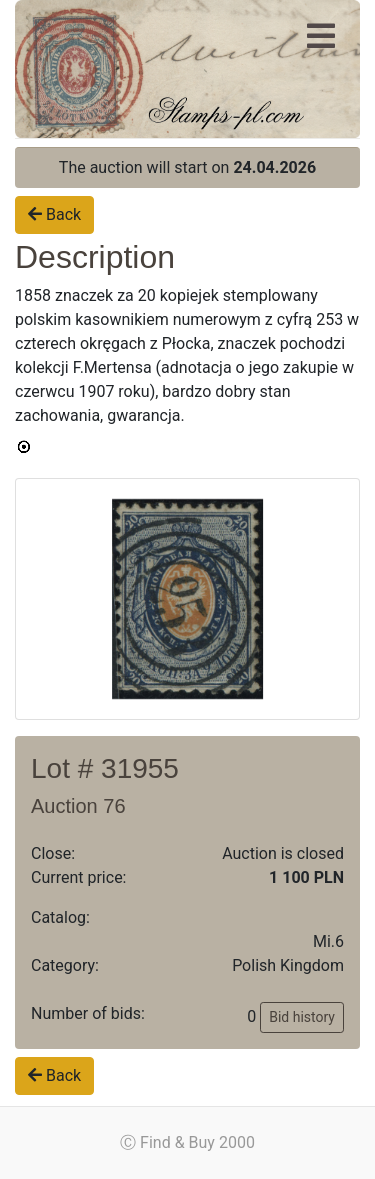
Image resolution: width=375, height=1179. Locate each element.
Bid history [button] (302, 1017)
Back (54, 214)
